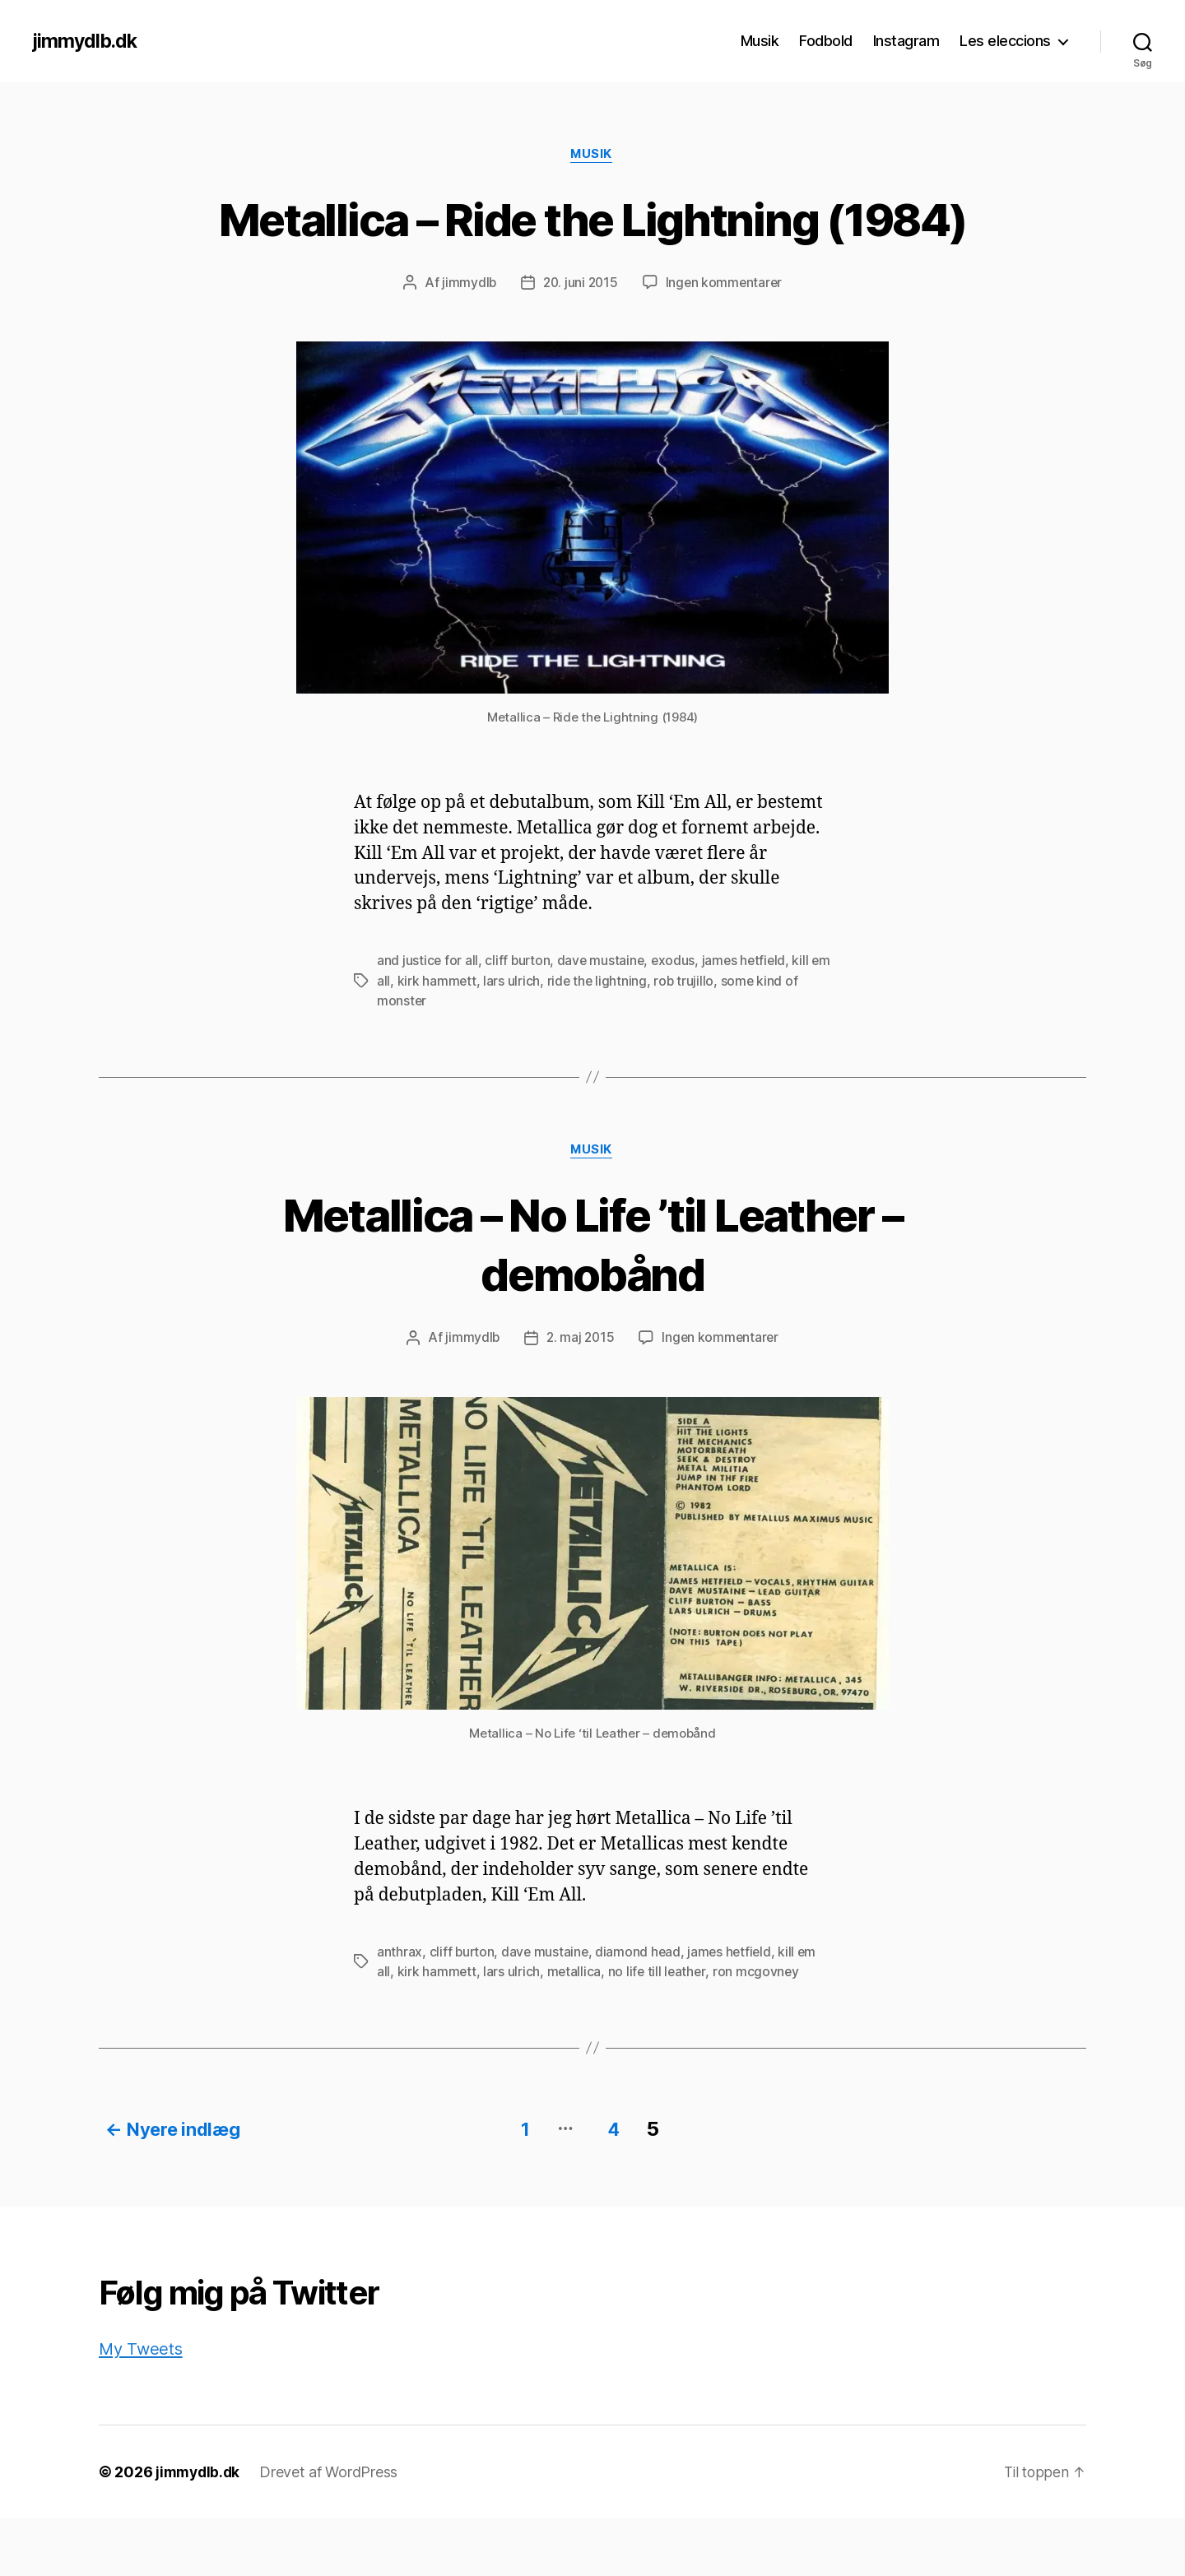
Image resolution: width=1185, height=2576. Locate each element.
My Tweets (142, 2406)
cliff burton (519, 1022)
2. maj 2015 (580, 1398)
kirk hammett (460, 1041)
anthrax (399, 2012)
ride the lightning (621, 1041)
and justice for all (428, 1022)
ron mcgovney (759, 2032)
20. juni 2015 (580, 344)
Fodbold (826, 40)
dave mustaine (604, 1022)
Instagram (906, 40)
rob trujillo (708, 1041)
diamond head (641, 2012)
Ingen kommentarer (726, 344)
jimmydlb (466, 344)
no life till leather (659, 2032)
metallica (574, 2032)
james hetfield (749, 1022)
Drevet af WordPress (332, 2529)
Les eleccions (1005, 40)
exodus (677, 1022)
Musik (760, 40)
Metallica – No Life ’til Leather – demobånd (592, 1304)
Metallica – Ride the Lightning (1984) (592, 248)
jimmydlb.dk (87, 41)
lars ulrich (534, 1041)
